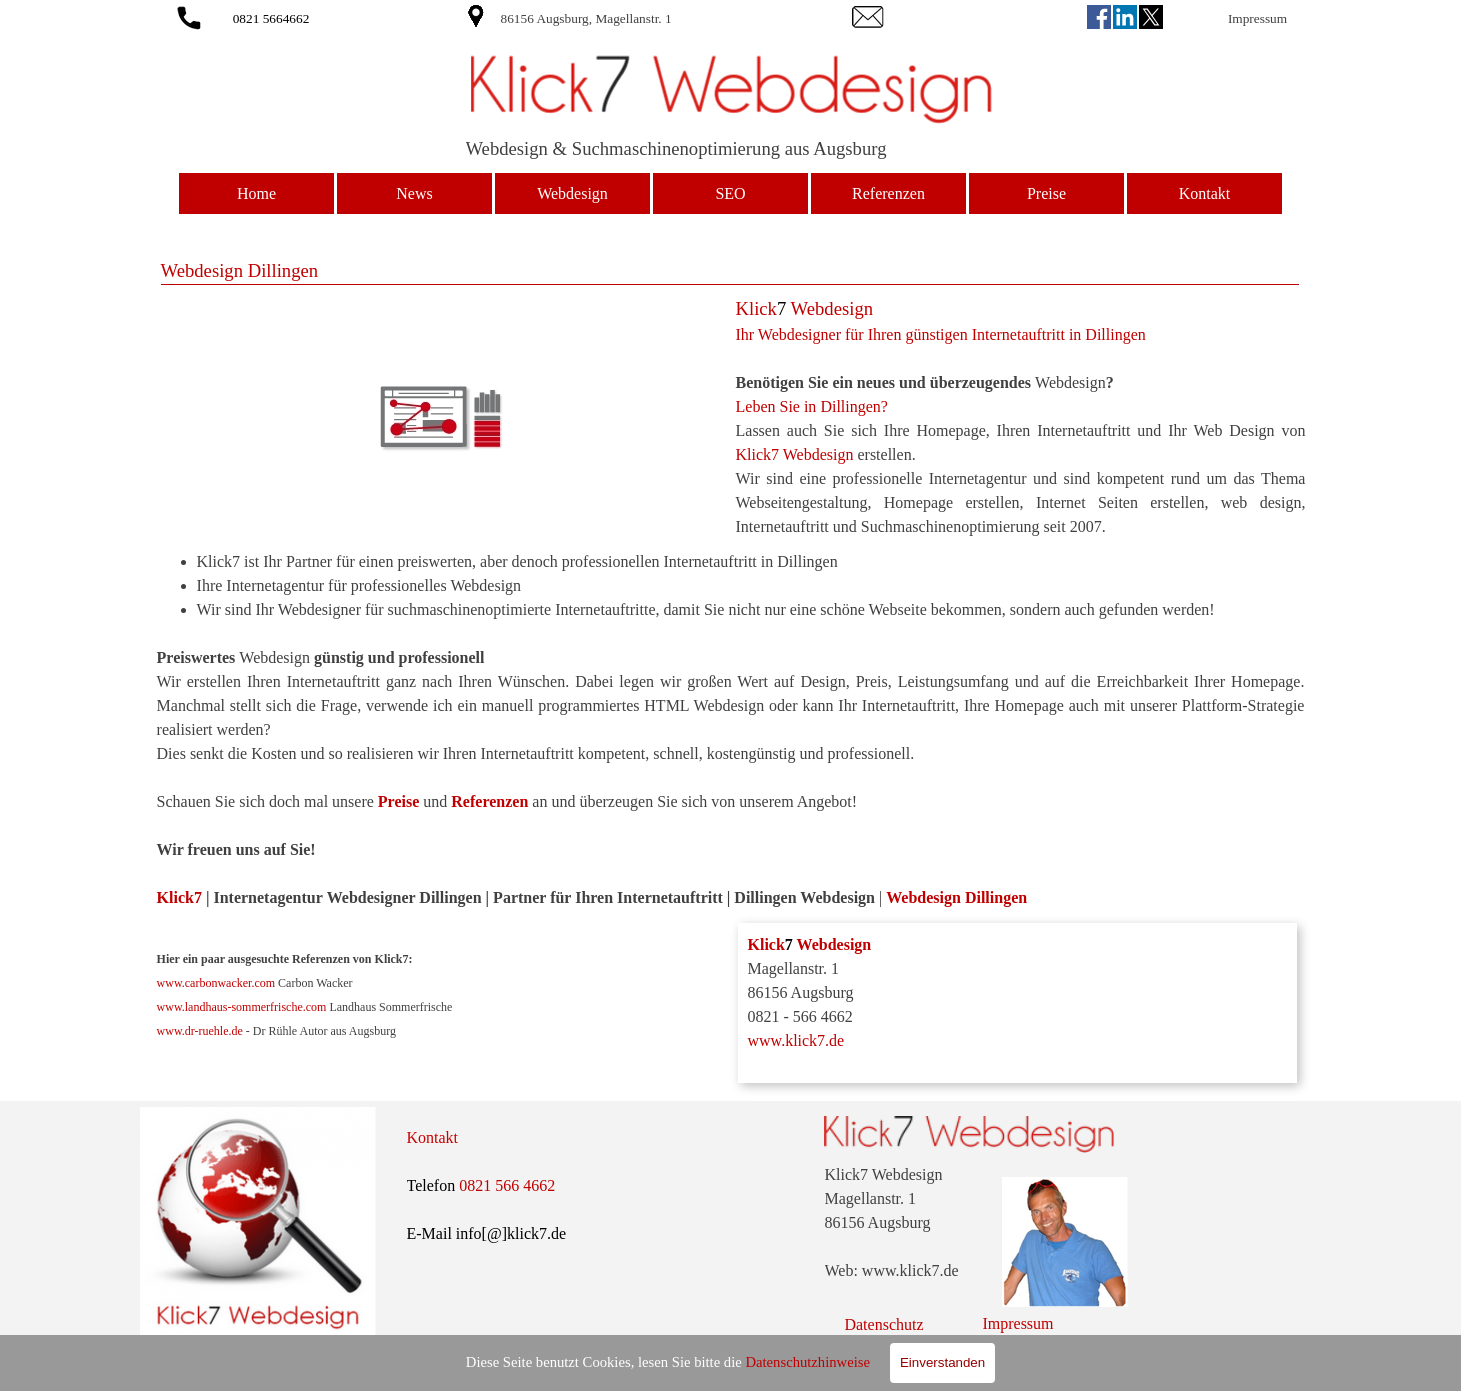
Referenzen (888, 193)
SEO (730, 193)
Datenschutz (883, 1324)
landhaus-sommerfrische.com (256, 1007)
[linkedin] (1125, 17)
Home (256, 193)
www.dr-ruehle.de (200, 1031)
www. (171, 1007)
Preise (1046, 193)
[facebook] (1099, 17)
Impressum (1257, 18)
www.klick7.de (796, 1040)
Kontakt (1205, 193)
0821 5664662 (271, 18)
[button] (189, 14)
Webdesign (572, 193)
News (414, 193)
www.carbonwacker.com (216, 983)
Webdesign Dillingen (956, 897)
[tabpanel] (643, 18)
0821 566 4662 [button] (507, 1185)
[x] (1151, 17)
